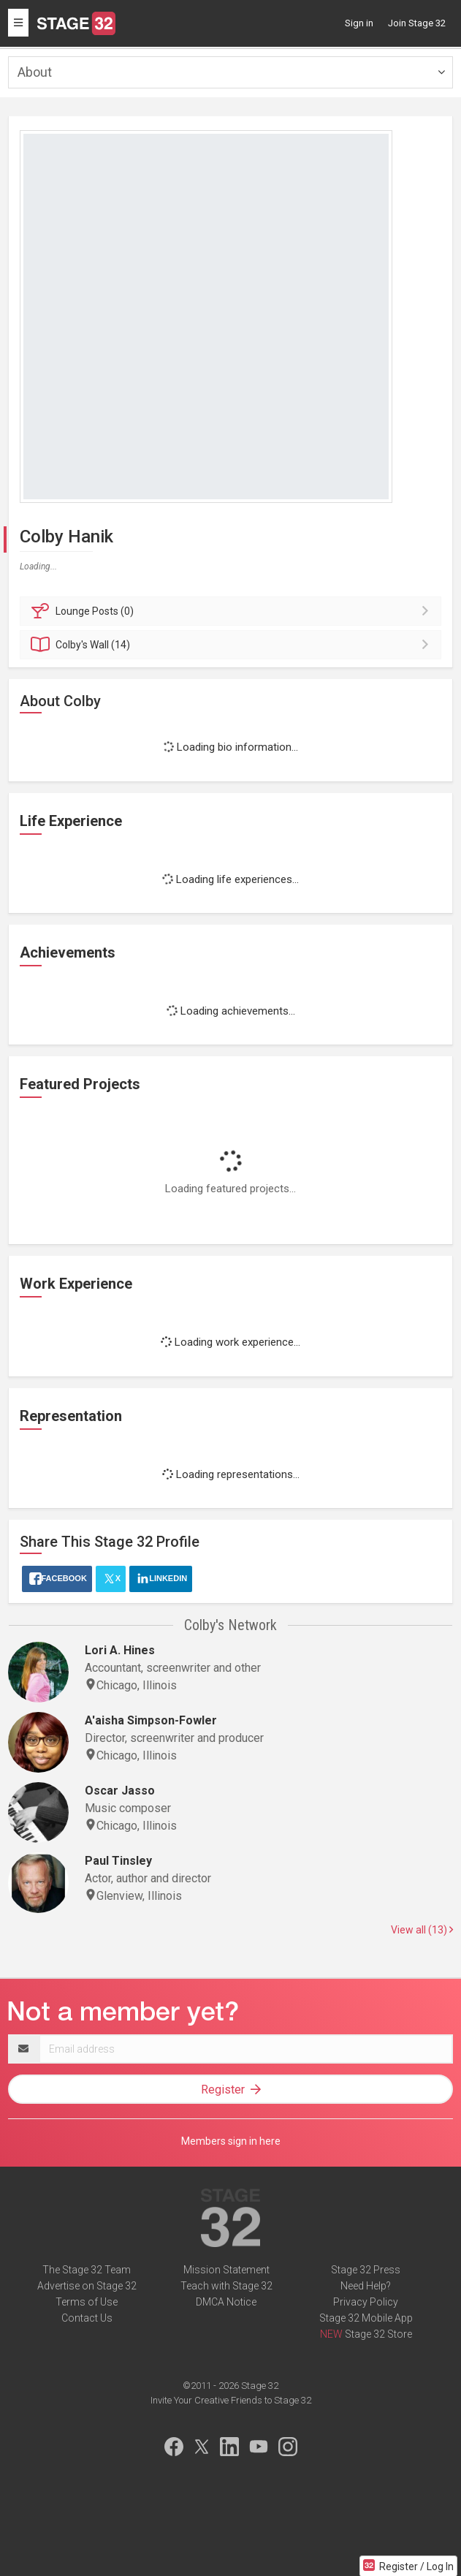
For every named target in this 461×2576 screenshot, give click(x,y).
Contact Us (87, 2318)
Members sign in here (231, 2141)
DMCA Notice (226, 2302)
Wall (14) (233, 645)
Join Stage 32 (417, 23)
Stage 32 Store (378, 2334)
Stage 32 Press (365, 2270)
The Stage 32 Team (86, 2270)
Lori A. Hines (120, 1650)
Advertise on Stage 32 (87, 2286)
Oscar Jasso (120, 1790)
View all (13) (422, 1930)
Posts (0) (233, 611)
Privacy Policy (365, 2302)
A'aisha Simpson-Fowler (151, 1720)
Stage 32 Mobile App (366, 2318)
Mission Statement (226, 2270)
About (35, 72)
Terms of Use (87, 2302)
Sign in (359, 23)
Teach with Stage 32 (226, 2286)
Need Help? (365, 2286)
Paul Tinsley (118, 1861)
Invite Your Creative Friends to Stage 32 (231, 2400)
